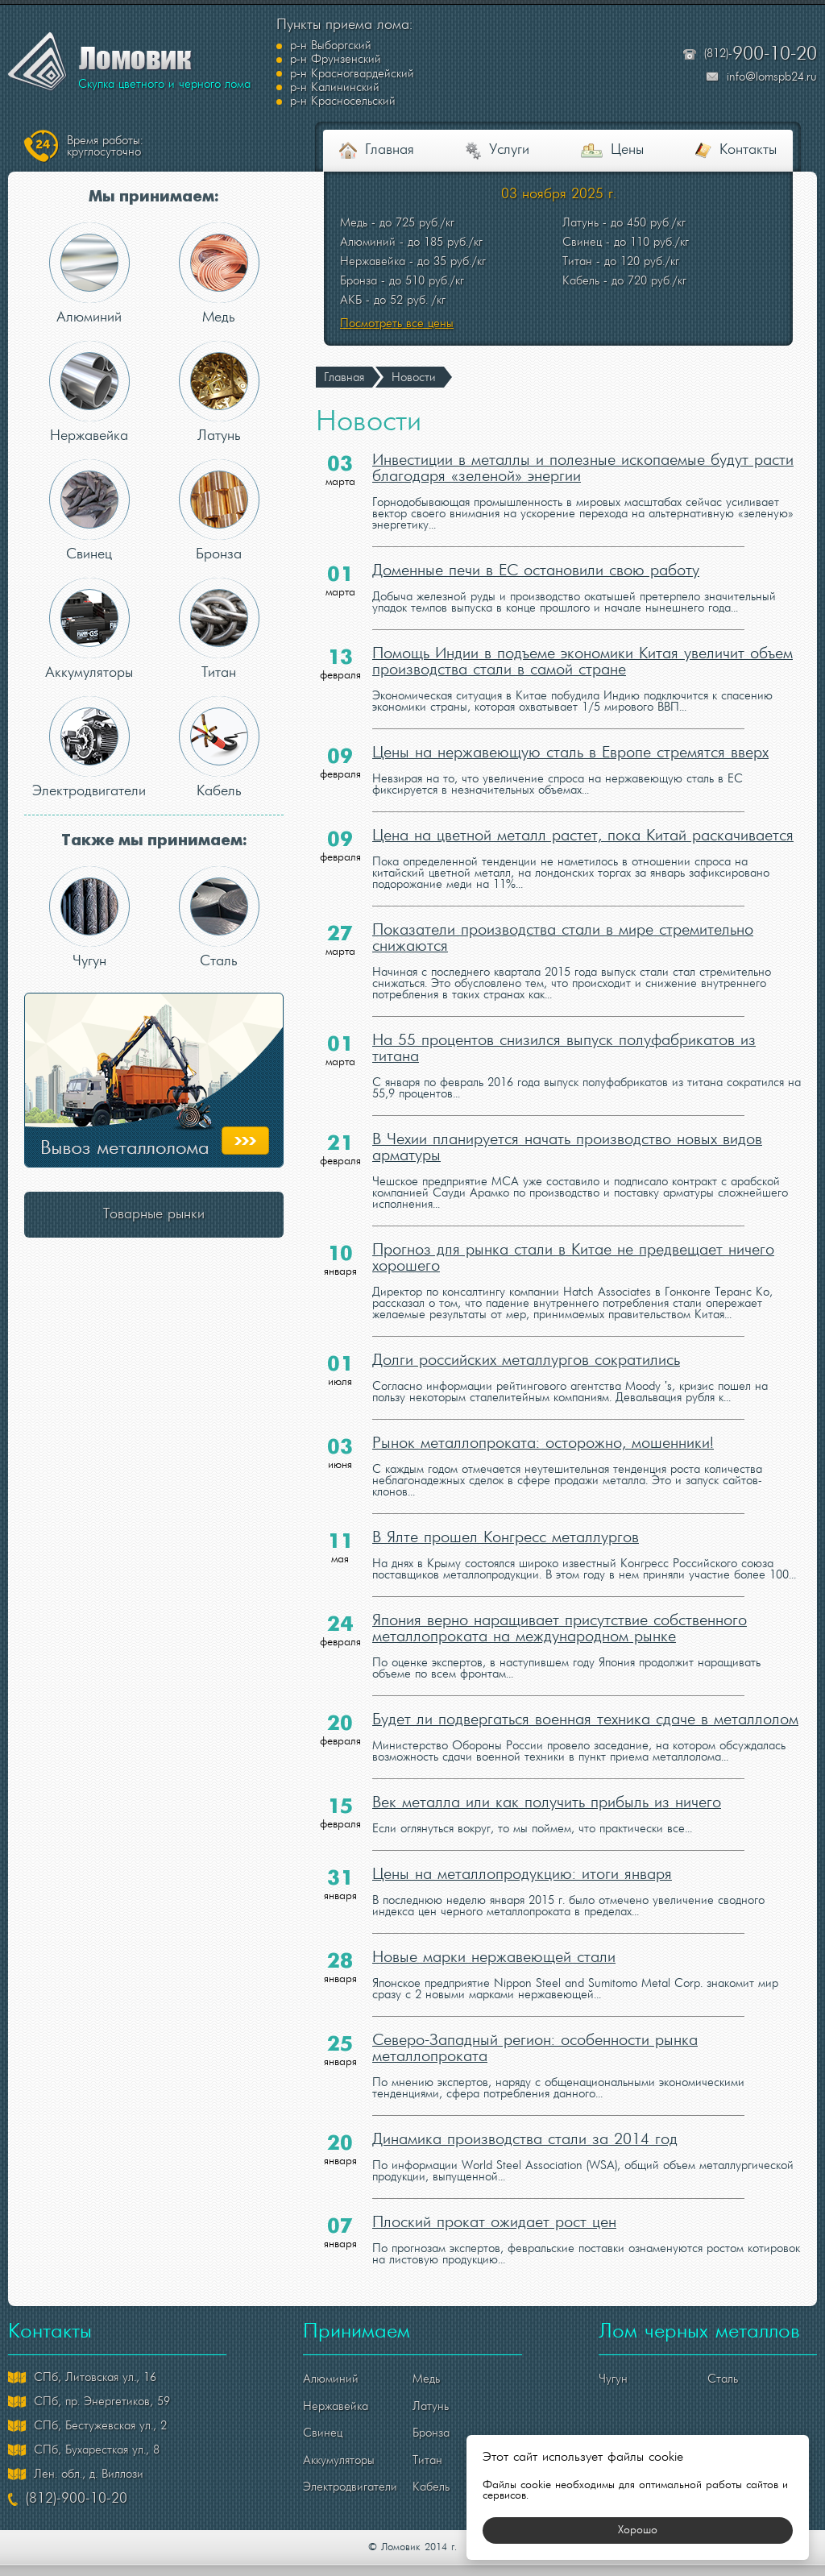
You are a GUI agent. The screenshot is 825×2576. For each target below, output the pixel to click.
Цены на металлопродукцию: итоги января (522, 1848)
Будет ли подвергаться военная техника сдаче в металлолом (585, 1693)
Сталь (219, 889)
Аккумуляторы (89, 601)
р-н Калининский (521, 59)
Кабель (219, 719)
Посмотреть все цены (397, 295)
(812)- (760, 40)
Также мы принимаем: (153, 812)
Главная (389, 123)
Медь (219, 245)
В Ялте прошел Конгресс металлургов (505, 1511)
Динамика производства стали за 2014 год (525, 2113)
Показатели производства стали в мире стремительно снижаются (562, 911)
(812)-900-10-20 (76, 2472)
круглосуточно (105, 118)
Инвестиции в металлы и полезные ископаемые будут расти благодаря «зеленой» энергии (583, 441)
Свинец (89, 482)
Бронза (219, 482)
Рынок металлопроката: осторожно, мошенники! (543, 1416)
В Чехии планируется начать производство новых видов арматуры (567, 1121)
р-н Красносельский (343, 73)
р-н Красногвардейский (352, 59)
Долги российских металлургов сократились (526, 1333)
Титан (219, 601)
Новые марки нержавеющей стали (494, 1931)
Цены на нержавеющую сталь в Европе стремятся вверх (570, 726)
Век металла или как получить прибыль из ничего (546, 1776)
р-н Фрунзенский (522, 46)
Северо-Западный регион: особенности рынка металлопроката (535, 2022)
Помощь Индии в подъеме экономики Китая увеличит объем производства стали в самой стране (582, 635)
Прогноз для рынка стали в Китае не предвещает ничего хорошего (573, 1231)
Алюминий (89, 245)
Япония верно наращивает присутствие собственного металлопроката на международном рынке (559, 1602)
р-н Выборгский (330, 46)
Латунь (219, 364)
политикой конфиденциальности (536, 2562)
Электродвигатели (89, 719)
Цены (627, 123)
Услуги (509, 123)
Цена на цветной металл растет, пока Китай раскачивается (583, 809)
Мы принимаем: (154, 168)
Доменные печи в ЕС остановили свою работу (535, 544)
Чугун (89, 889)
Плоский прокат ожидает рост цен (494, 2196)
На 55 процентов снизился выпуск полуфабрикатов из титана (564, 1022)
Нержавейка (89, 364)
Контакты (748, 123)
